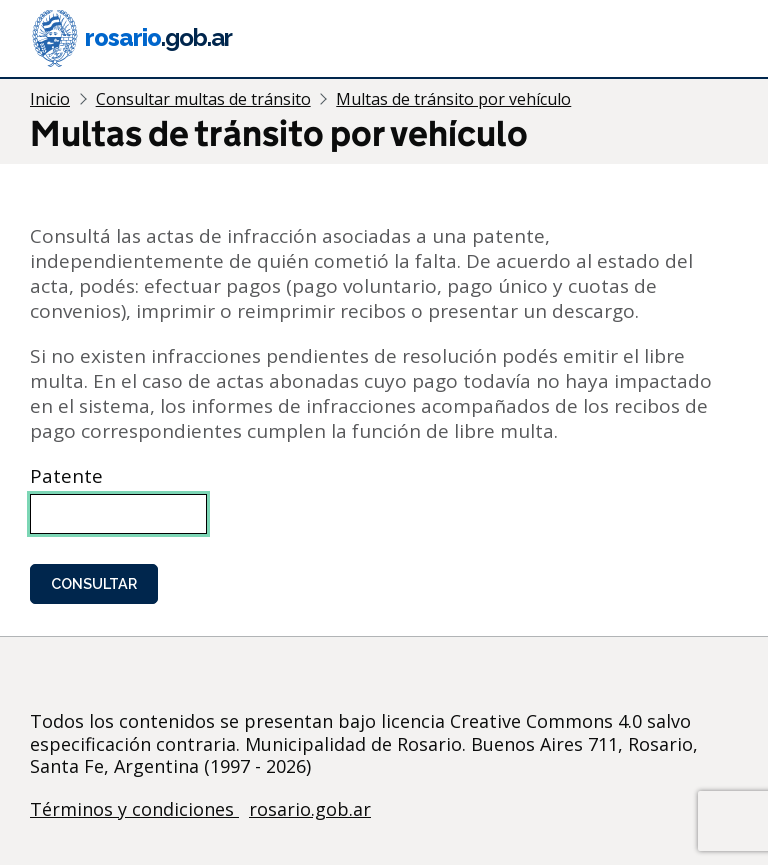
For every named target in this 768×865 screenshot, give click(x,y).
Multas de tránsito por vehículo (453, 99)
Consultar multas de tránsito (203, 99)
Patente (66, 476)
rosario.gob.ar (310, 809)
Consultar (94, 583)
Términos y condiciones (134, 809)
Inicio (50, 99)
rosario (131, 38)
